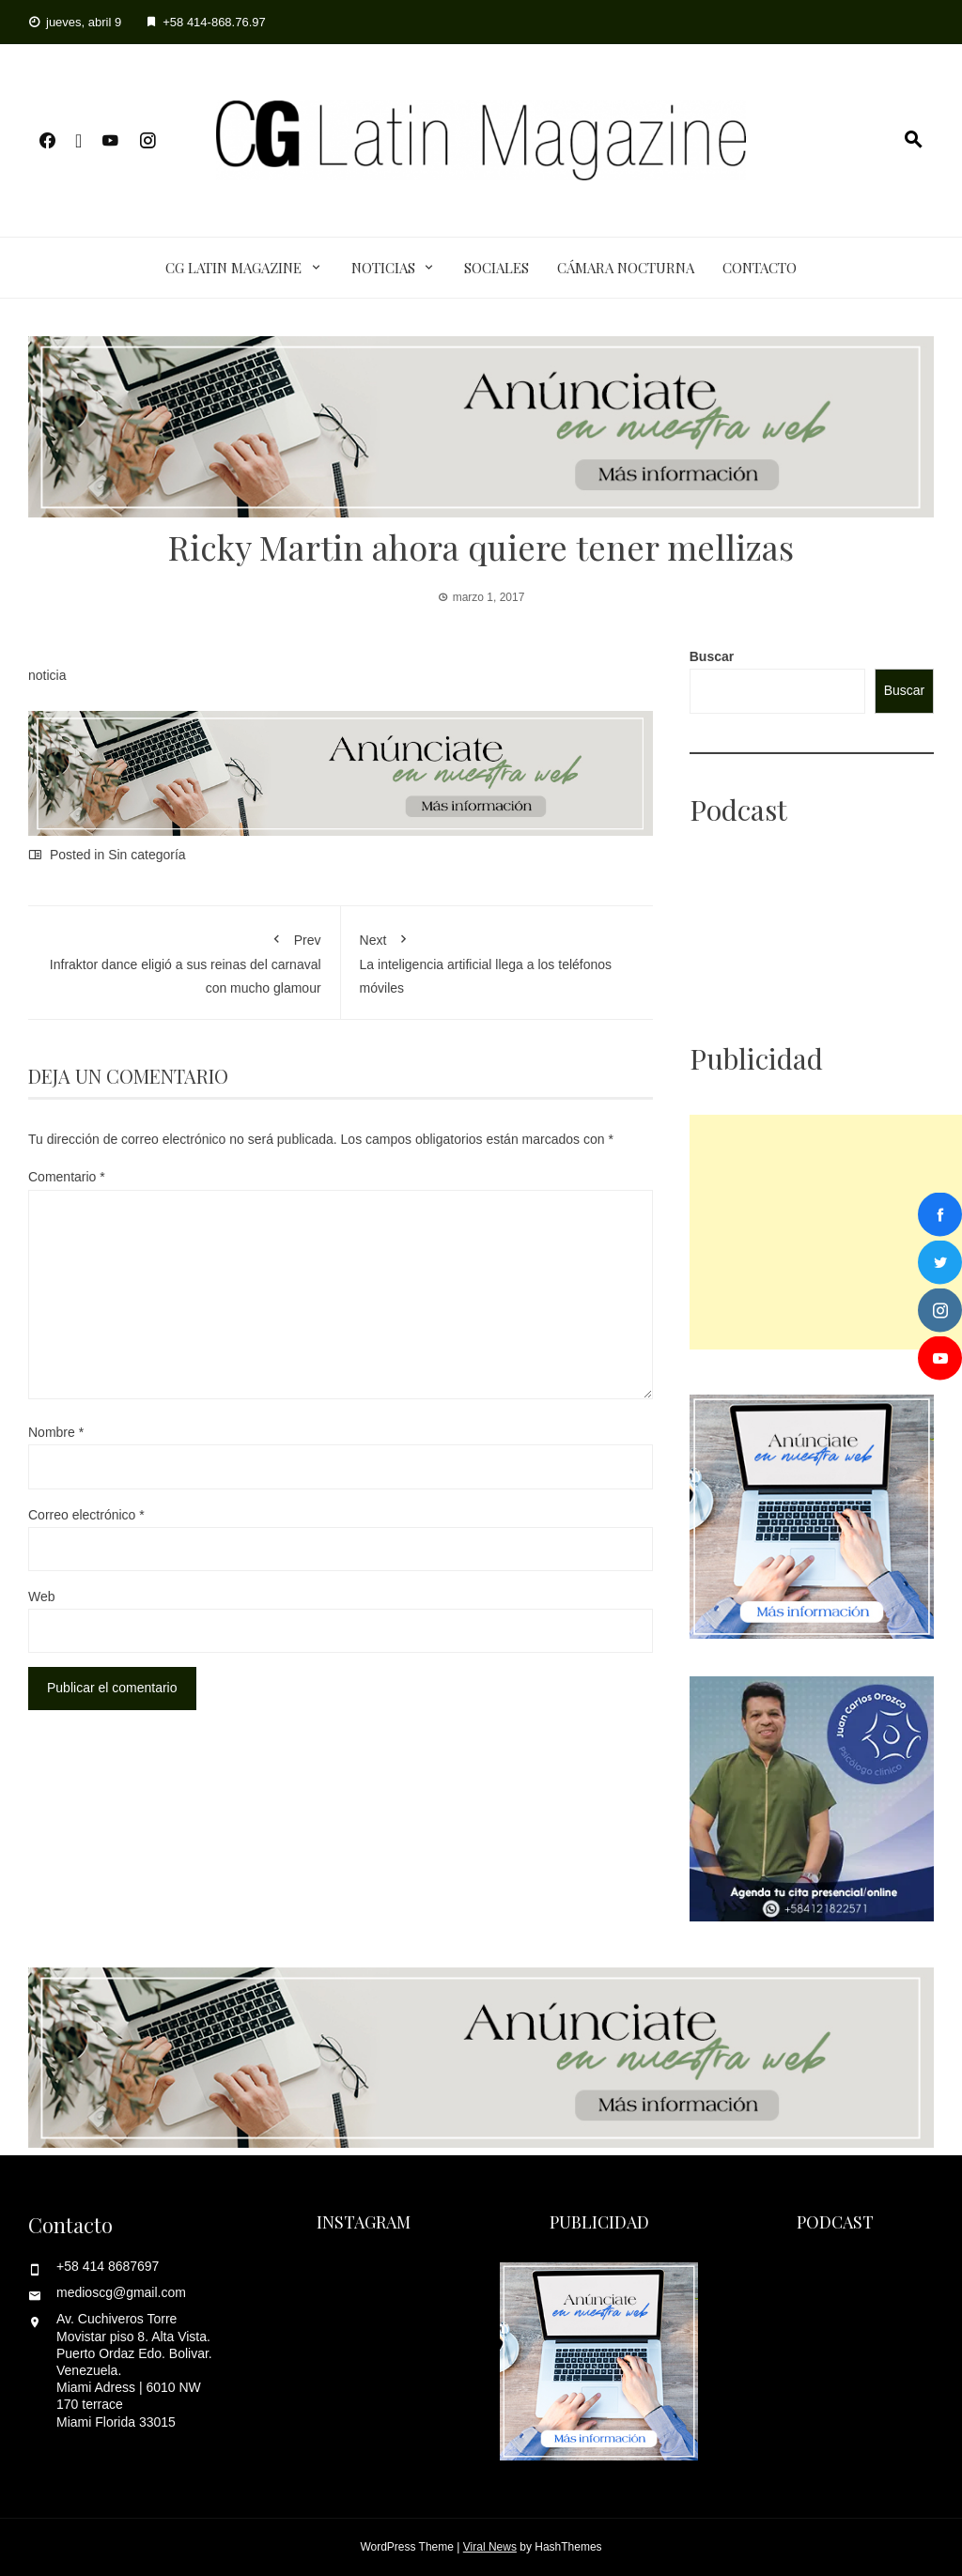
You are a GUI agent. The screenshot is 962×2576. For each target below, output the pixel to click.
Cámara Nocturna (625, 267)
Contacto (759, 267)
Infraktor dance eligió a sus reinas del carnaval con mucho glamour (184, 960)
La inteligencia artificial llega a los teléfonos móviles (497, 960)
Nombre (56, 1432)
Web (41, 1596)
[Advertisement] (826, 1232)
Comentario (66, 1176)
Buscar (712, 656)
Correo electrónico (86, 1514)
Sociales (496, 267)
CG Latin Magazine (233, 267)
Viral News (490, 2546)
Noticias (383, 267)
